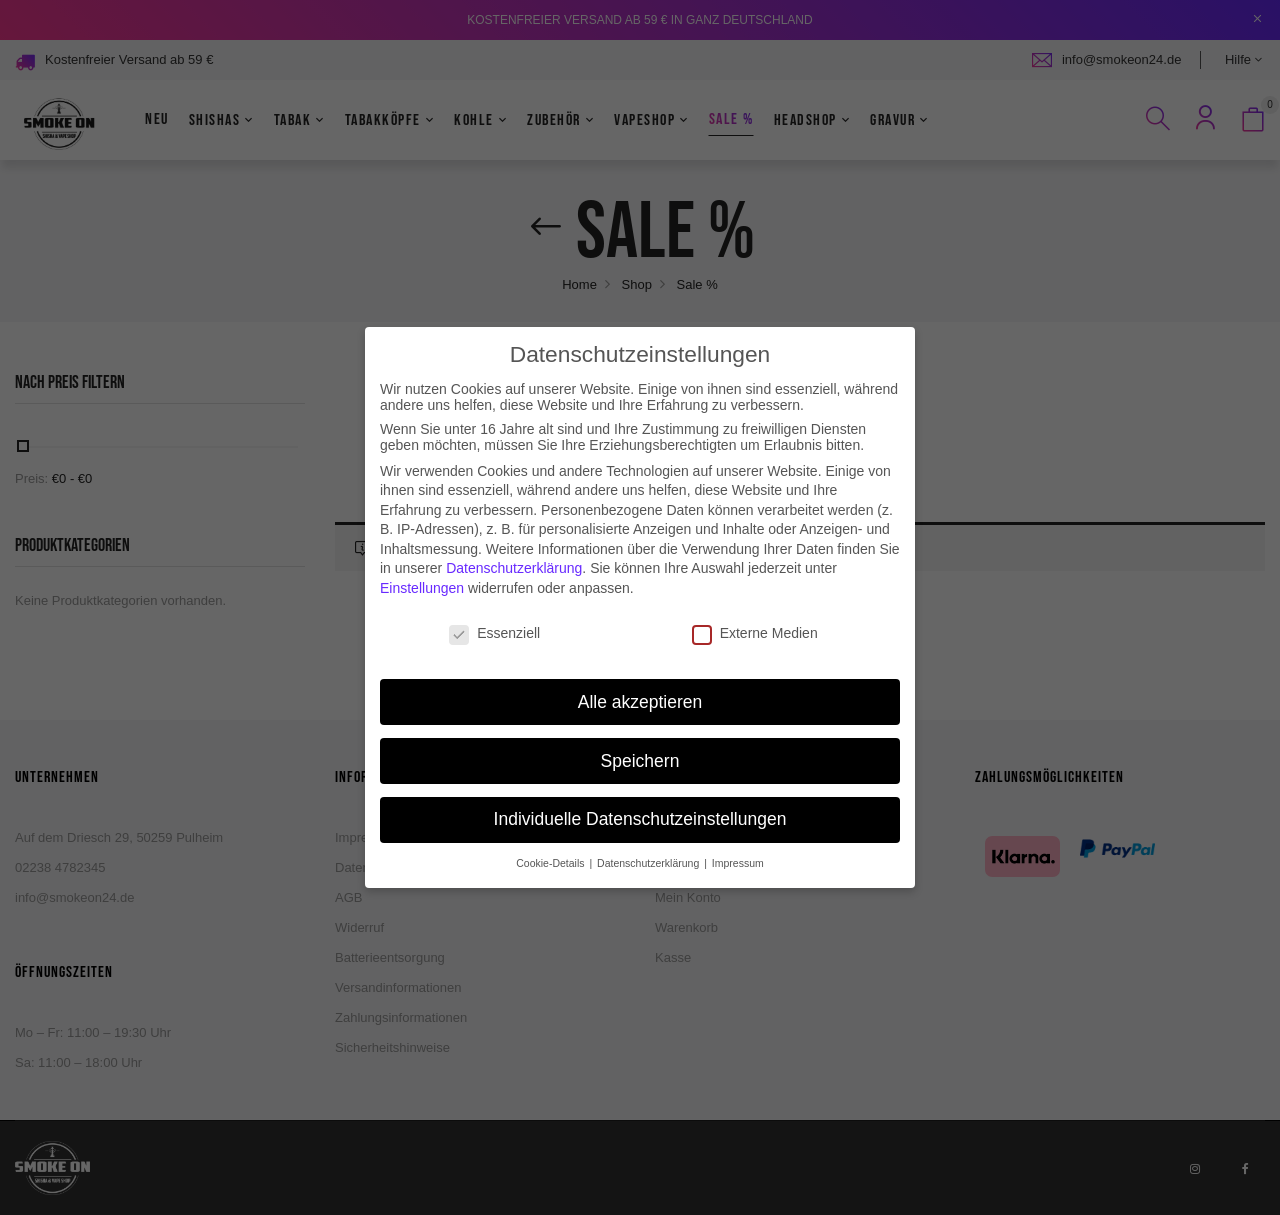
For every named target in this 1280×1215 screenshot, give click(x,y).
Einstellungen (422, 572)
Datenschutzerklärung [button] (649, 847)
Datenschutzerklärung (514, 552)
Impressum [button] (738, 847)
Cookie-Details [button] (551, 847)
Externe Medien (755, 617)
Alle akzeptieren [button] (640, 685)
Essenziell (494, 617)
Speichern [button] (640, 744)
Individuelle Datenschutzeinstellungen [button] (640, 803)
